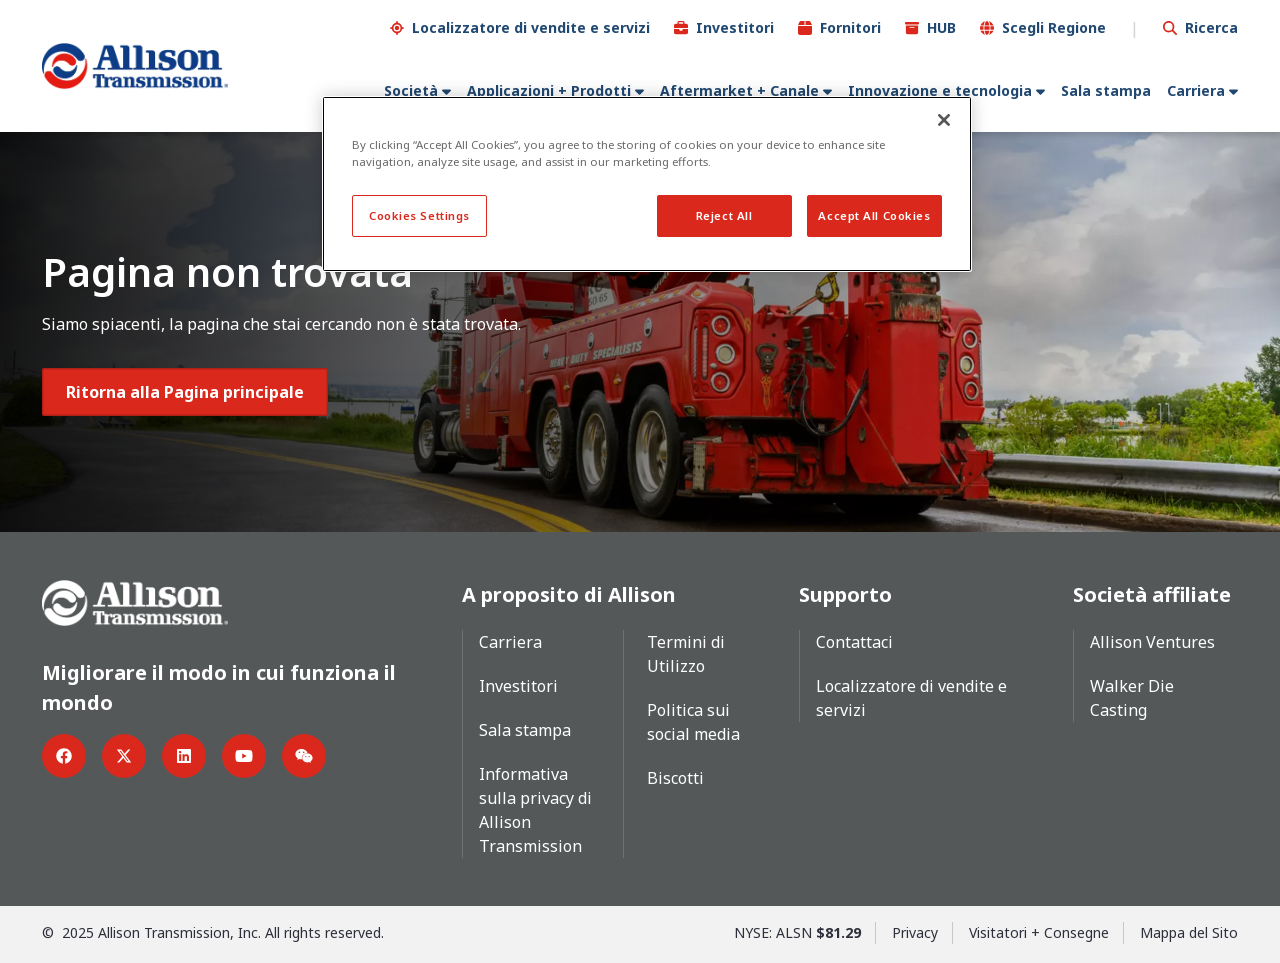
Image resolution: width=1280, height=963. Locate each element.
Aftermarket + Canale (739, 90)
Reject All (724, 215)
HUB (941, 27)
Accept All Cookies (874, 215)
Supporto (845, 594)
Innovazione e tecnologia (940, 90)
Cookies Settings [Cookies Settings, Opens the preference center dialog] (419, 215)
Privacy (915, 932)
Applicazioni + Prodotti (549, 90)
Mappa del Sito (1189, 932)
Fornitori (850, 27)
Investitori (735, 27)
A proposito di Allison (569, 594)
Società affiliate (1152, 594)
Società (411, 90)
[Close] (944, 120)
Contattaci (854, 642)
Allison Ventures (1152, 642)
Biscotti (675, 778)
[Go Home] (135, 66)
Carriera (1196, 90)
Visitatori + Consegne (1039, 932)
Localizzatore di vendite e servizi (531, 27)
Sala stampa (1106, 90)
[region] (647, 184)
